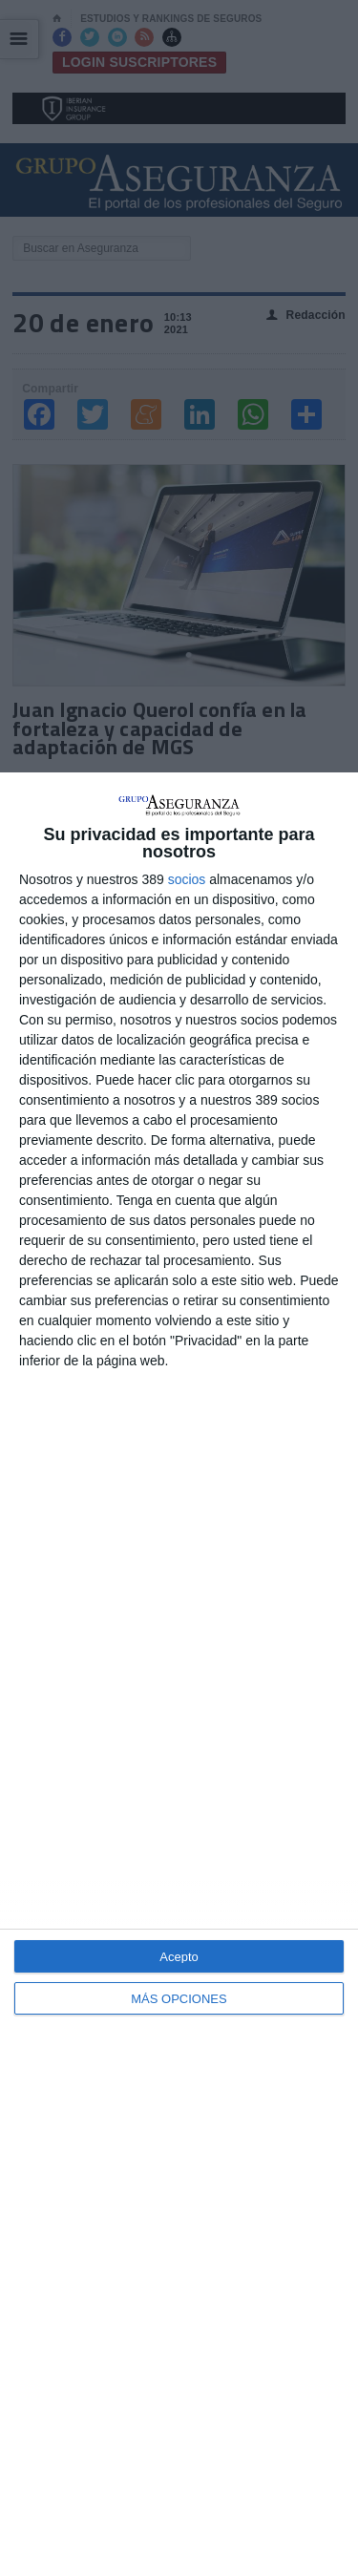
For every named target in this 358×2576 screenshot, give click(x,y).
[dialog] (179, 1674)
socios (187, 879)
